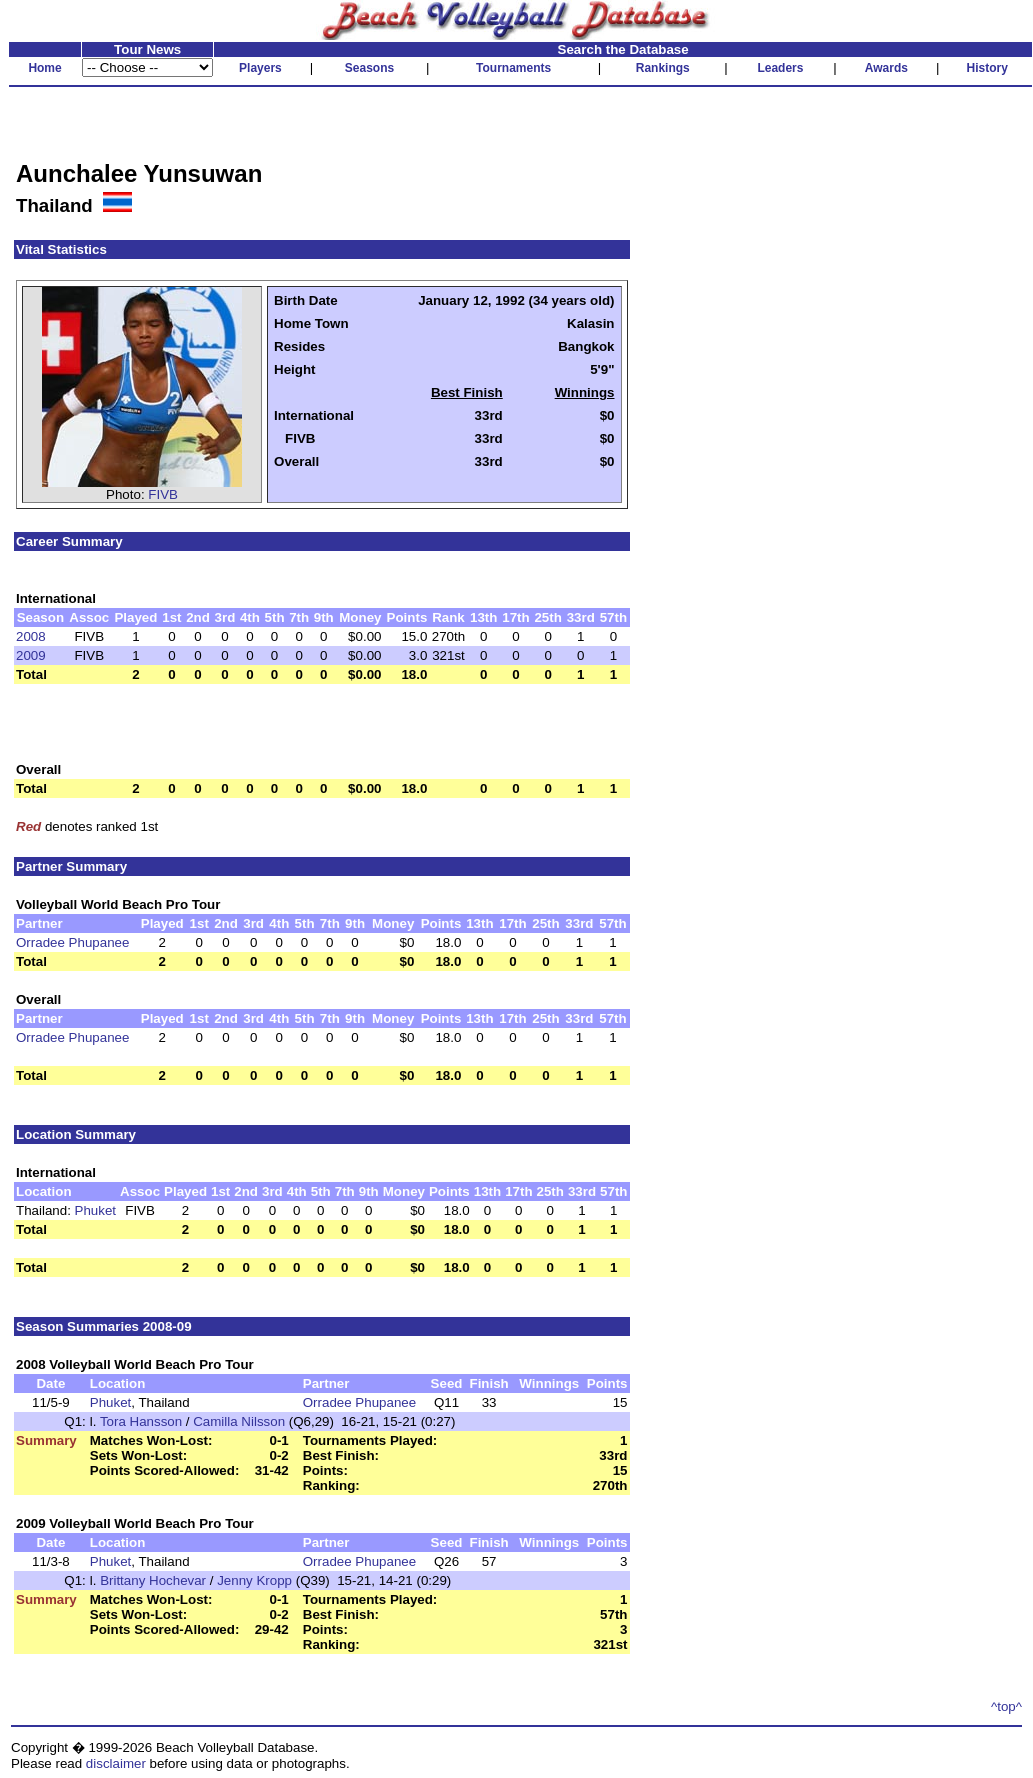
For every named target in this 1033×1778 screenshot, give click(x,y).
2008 (31, 636)
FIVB (163, 494)
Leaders (780, 68)
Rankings (663, 68)
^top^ (1006, 1706)
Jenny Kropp (254, 1580)
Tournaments (513, 68)
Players (260, 68)
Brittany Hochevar (153, 1580)
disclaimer (116, 1763)
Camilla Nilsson (239, 1421)
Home (44, 68)
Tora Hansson (141, 1421)
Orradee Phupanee (72, 942)
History (987, 68)
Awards (886, 68)
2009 (31, 655)
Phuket (96, 1210)
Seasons (369, 68)
